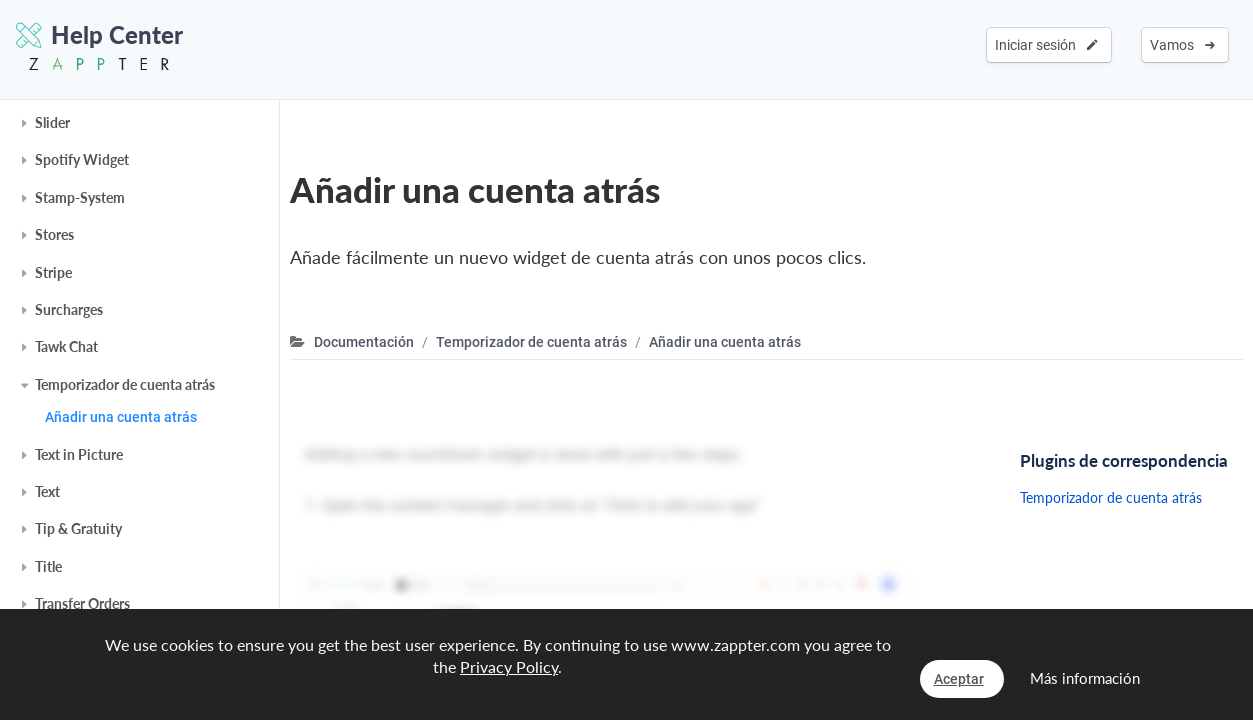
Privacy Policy (509, 666)
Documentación (364, 342)
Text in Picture (79, 454)
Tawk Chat (66, 346)
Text (47, 491)
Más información (1085, 678)
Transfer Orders (82, 603)
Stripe (53, 272)
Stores (54, 234)
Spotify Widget (82, 159)
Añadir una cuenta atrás (121, 417)
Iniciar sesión (1046, 45)
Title (48, 566)
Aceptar (959, 679)
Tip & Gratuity (78, 528)
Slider (52, 122)
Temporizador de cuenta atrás (125, 384)
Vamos (1182, 45)
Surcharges (69, 309)
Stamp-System (80, 197)
